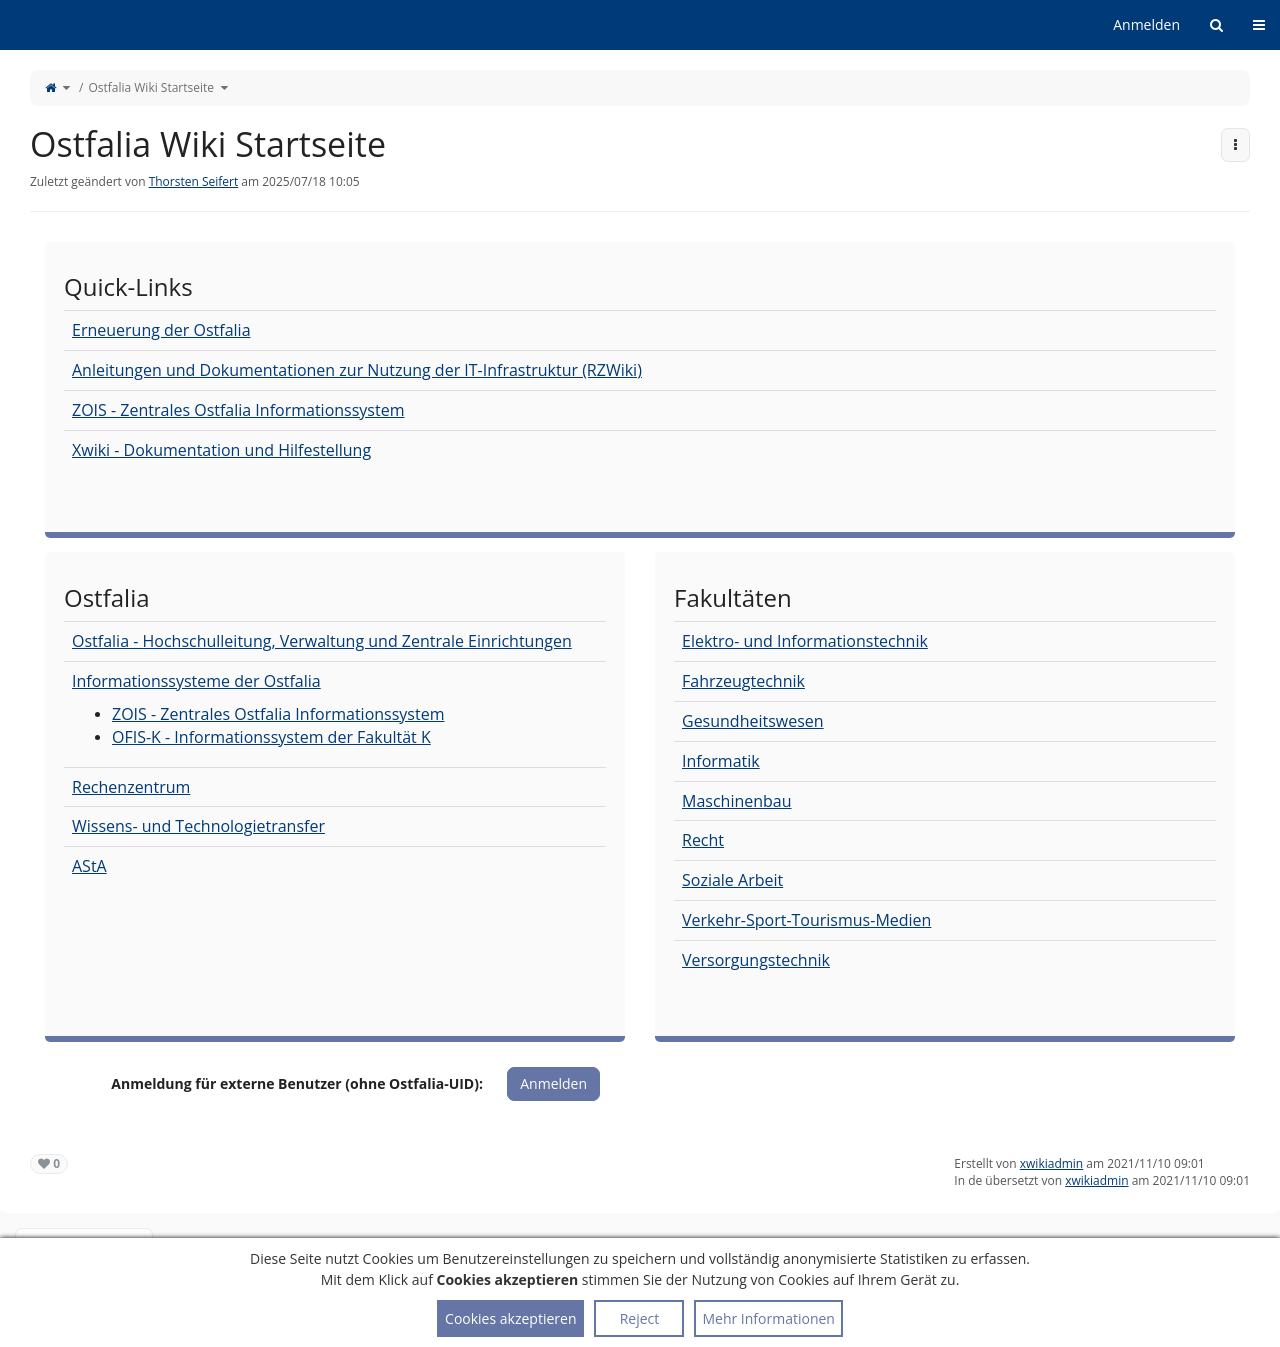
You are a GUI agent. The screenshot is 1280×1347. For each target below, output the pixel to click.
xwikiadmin (1051, 1163)
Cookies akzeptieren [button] (510, 1318)
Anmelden (1146, 24)
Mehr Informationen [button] (768, 1318)
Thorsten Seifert (194, 181)
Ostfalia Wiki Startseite (151, 87)
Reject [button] (640, 1318)
